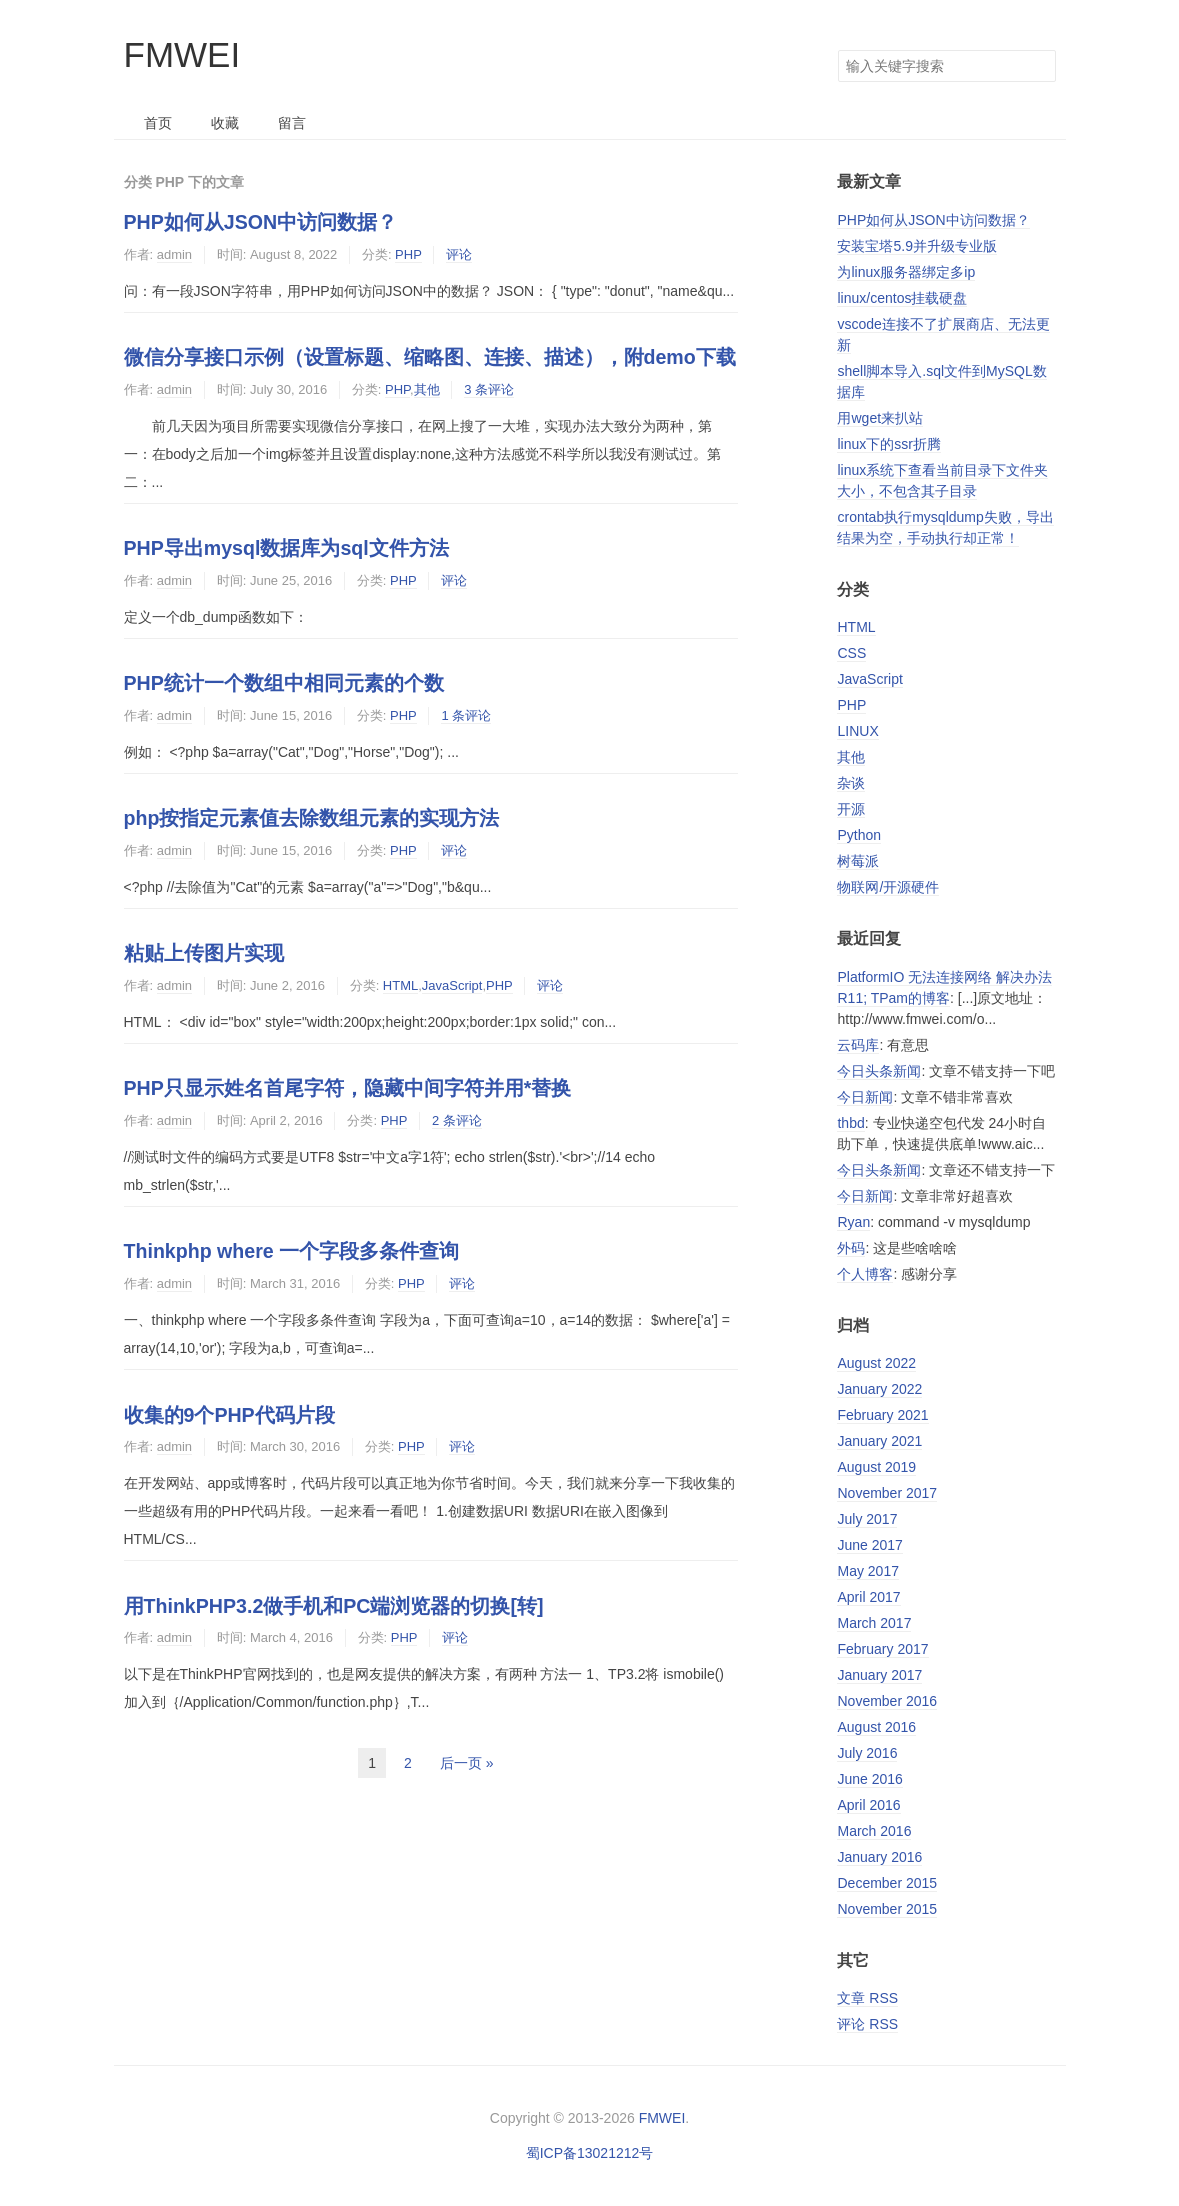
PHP (408, 254)
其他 (427, 389)
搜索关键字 (837, 49)
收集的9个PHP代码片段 (229, 1415)
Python (859, 835)
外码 (851, 1248)
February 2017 (882, 1649)
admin (174, 254)
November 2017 (887, 1493)
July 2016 (867, 1753)
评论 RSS (867, 2024)
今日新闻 (865, 1097)
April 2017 (868, 1597)
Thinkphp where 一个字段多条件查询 (292, 1251)
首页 (158, 123)
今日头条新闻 (879, 1071)
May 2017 (867, 1571)
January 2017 (879, 1675)
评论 (459, 254)
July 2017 (867, 1519)
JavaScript (452, 985)
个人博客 (865, 1274)
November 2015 (887, 1909)
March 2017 (874, 1623)
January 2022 (879, 1389)
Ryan (853, 1222)
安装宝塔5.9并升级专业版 (916, 246)
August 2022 (876, 1363)
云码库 (858, 1045)
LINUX (857, 731)
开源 (851, 809)
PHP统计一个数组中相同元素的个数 (284, 683)
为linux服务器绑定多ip (906, 272)
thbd (850, 1123)
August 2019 (876, 1467)
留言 (292, 123)
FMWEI (182, 54)
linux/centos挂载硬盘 (902, 298)
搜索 (1040, 66)
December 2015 (887, 1883)
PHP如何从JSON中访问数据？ (261, 222)
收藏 (225, 123)
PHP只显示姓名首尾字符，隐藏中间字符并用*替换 (348, 1088)
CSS (851, 653)
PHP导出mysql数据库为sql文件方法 (286, 548)
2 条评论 (457, 1120)
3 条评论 (489, 389)
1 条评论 (466, 715)
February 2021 (882, 1415)
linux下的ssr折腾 (888, 444)
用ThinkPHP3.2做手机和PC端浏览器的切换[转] (334, 1606)
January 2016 (879, 1857)
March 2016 (874, 1831)
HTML (400, 985)
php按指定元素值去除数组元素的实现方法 (312, 818)
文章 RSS (867, 1998)
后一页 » (467, 1763)
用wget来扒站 (880, 418)
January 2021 (879, 1441)
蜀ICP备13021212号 (590, 2153)
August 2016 (876, 1727)
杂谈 (851, 783)
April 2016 (868, 1805)
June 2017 (869, 1545)
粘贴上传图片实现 (204, 953)
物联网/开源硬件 (888, 887)
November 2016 (887, 1701)
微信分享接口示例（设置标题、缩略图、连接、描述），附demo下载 (430, 357)
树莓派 (858, 861)
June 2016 (869, 1779)
